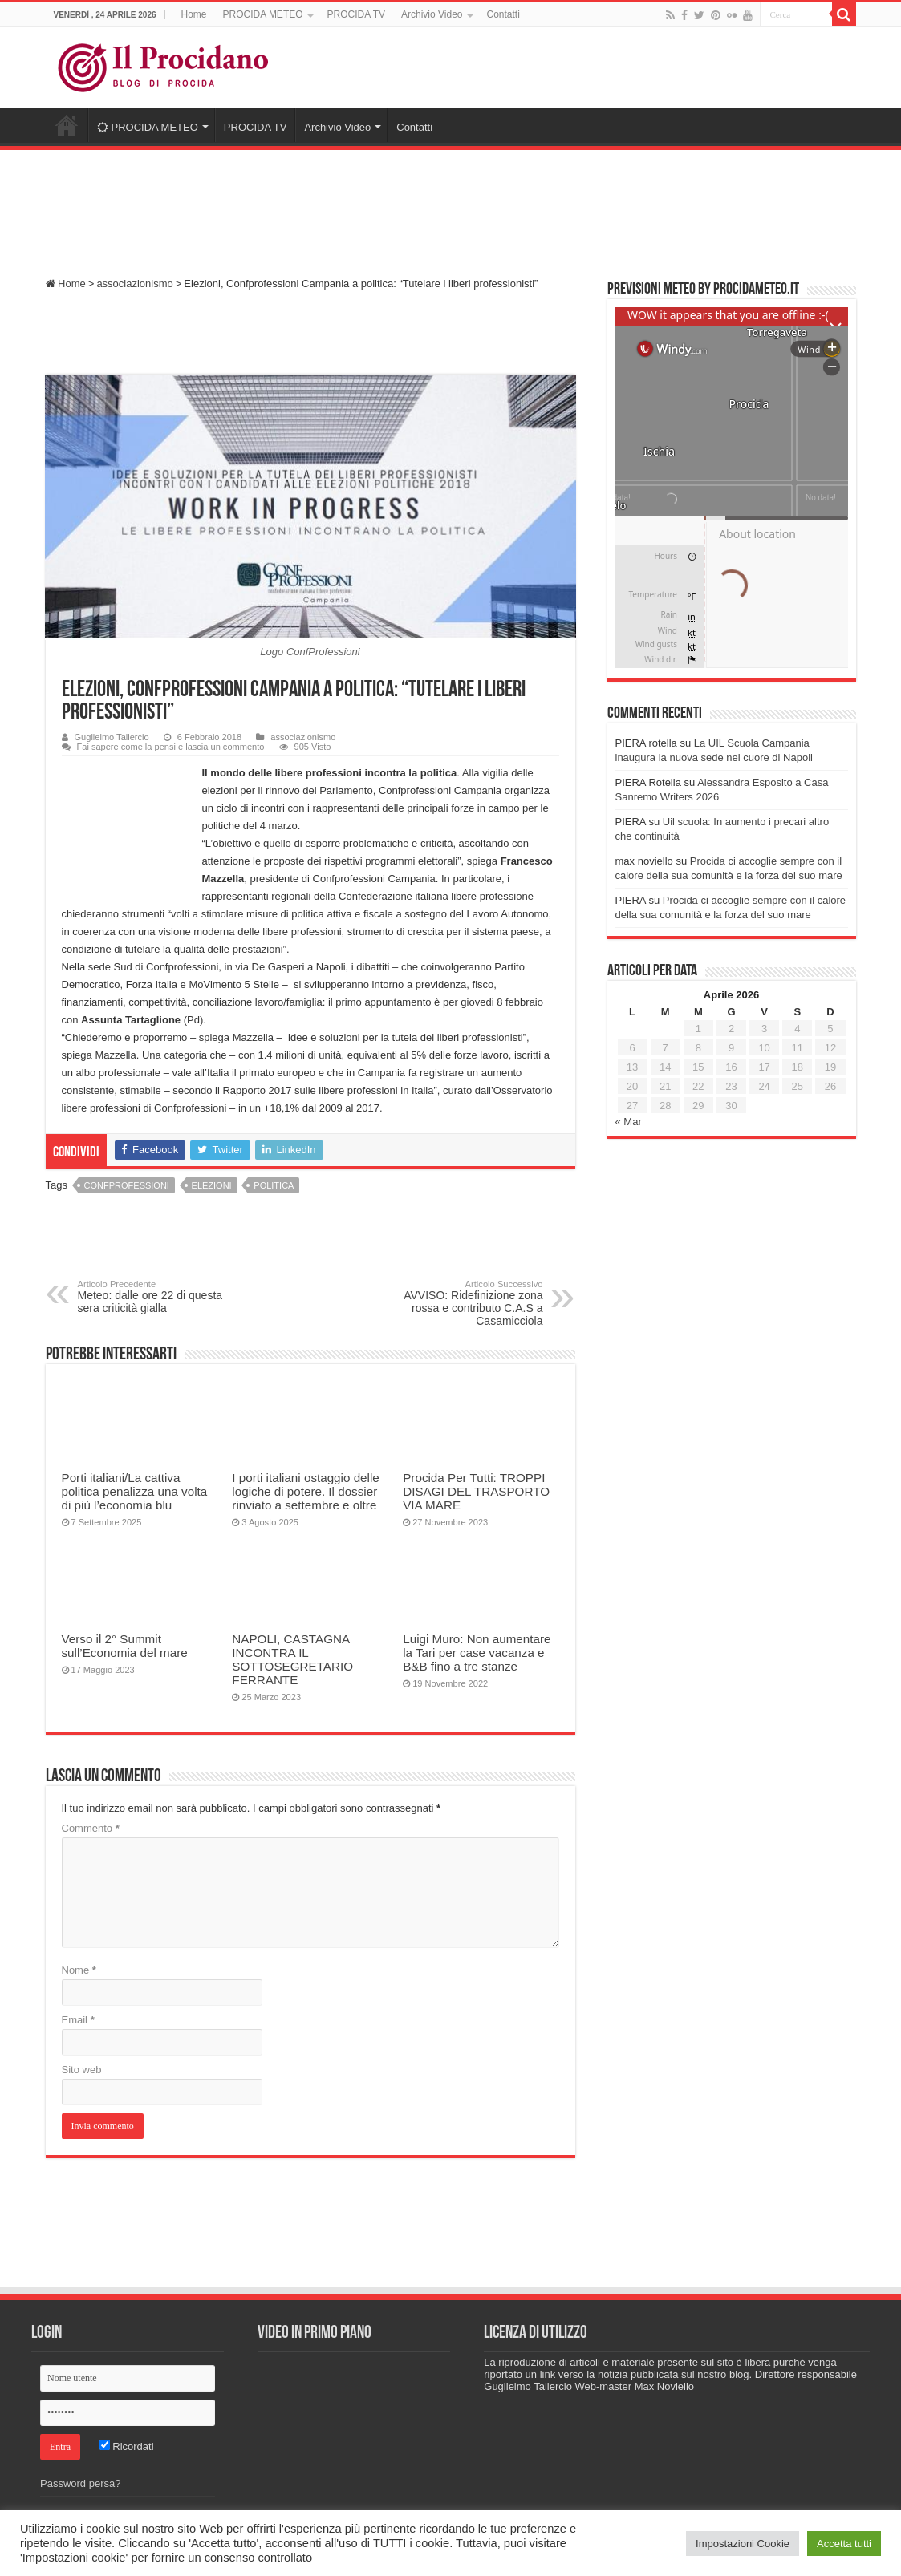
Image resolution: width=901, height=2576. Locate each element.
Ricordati (126, 2446)
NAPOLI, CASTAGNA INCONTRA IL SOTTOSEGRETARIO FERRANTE (292, 1659)
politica (274, 1185)
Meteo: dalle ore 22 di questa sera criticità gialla (160, 1296)
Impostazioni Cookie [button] (742, 2544)
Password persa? (80, 2483)
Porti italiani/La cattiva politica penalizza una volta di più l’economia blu (135, 1491)
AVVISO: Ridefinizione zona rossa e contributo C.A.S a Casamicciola (461, 1303)
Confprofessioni (126, 1185)
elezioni (212, 1185)
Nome (79, 1970)
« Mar (628, 1122)
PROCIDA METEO (263, 14)
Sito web (82, 2070)
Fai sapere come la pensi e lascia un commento (171, 746)
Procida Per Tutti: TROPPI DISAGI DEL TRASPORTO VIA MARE (476, 1491)
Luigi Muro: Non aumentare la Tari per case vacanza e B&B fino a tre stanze (476, 1652)
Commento (91, 1828)
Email (78, 2020)
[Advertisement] (451, 206)
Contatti (503, 14)
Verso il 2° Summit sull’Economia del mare (125, 1645)
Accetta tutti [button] (844, 2544)
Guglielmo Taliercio (112, 737)
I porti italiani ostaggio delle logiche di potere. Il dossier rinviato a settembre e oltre (305, 1491)
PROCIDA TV (356, 14)
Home (194, 14)
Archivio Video (432, 14)
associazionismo (134, 283)
